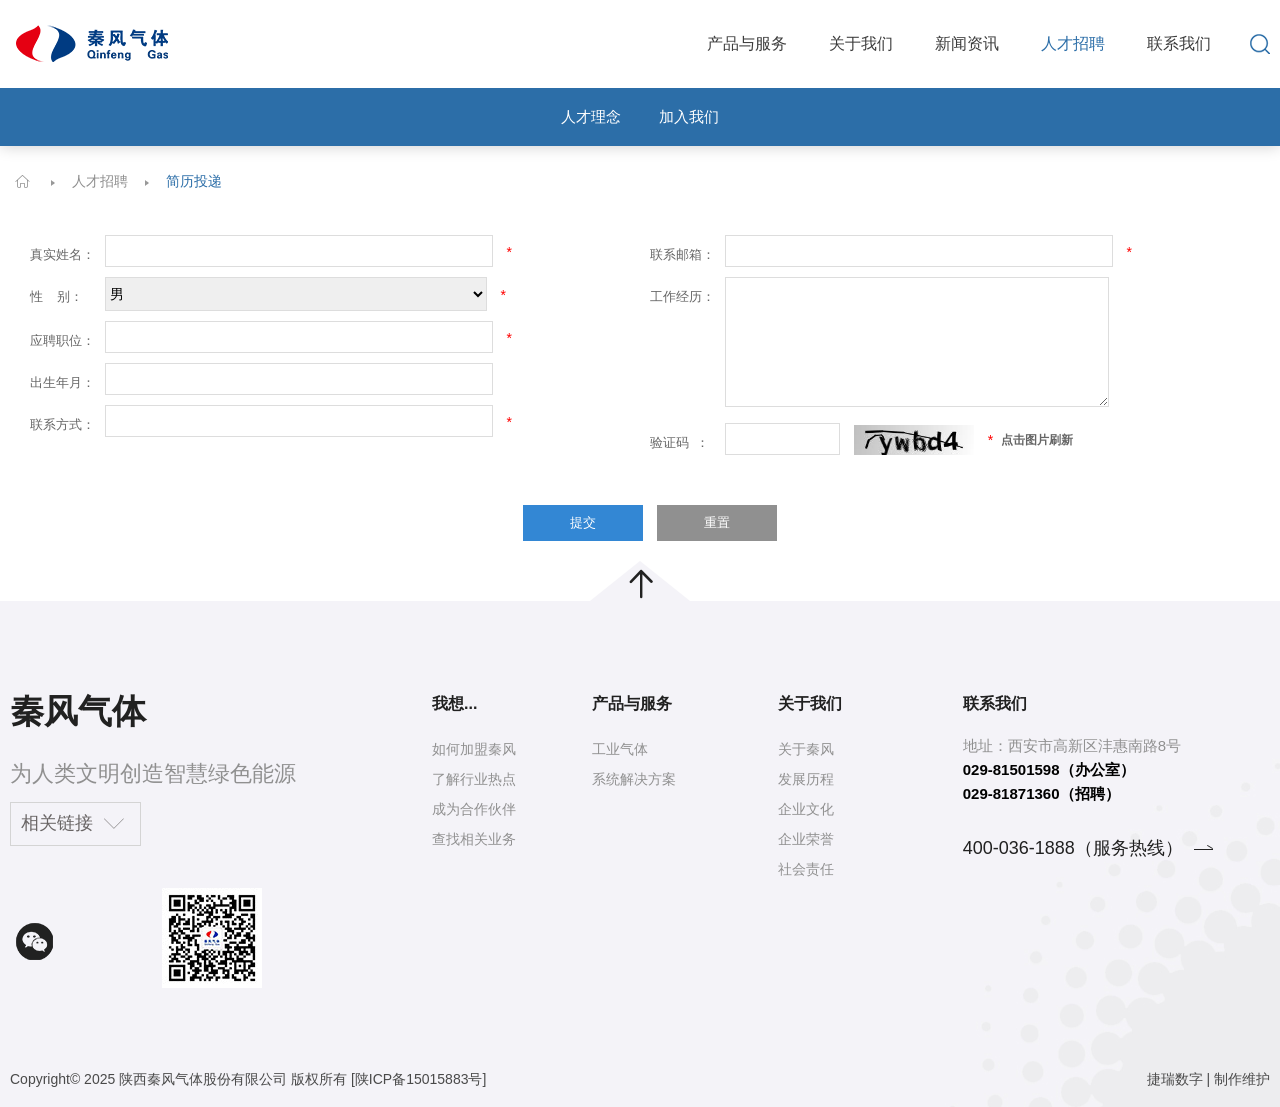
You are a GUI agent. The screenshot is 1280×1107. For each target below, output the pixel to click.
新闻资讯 (967, 43)
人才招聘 (1073, 43)
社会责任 (806, 869)
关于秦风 (806, 749)
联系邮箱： (682, 254)
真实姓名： (62, 254)
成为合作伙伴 (474, 809)
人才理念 (591, 116)
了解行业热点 (474, 779)
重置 (717, 522)
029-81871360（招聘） (1041, 793)
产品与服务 (747, 43)
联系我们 (1179, 43)
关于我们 (861, 43)
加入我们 (689, 116)
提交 (583, 522)
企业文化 (806, 809)
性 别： (56, 296)
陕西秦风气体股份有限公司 (203, 1079)
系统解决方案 (634, 779)
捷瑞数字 (1175, 1079)
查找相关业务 (474, 839)
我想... (454, 703)
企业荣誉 (806, 839)
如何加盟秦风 (474, 749)
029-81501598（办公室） (1049, 769)
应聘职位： (62, 340)
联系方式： (62, 424)
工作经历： (682, 296)
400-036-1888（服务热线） (1073, 848)
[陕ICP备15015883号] (418, 1079)
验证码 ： (679, 442)
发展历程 (806, 779)
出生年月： (62, 382)
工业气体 (620, 749)
